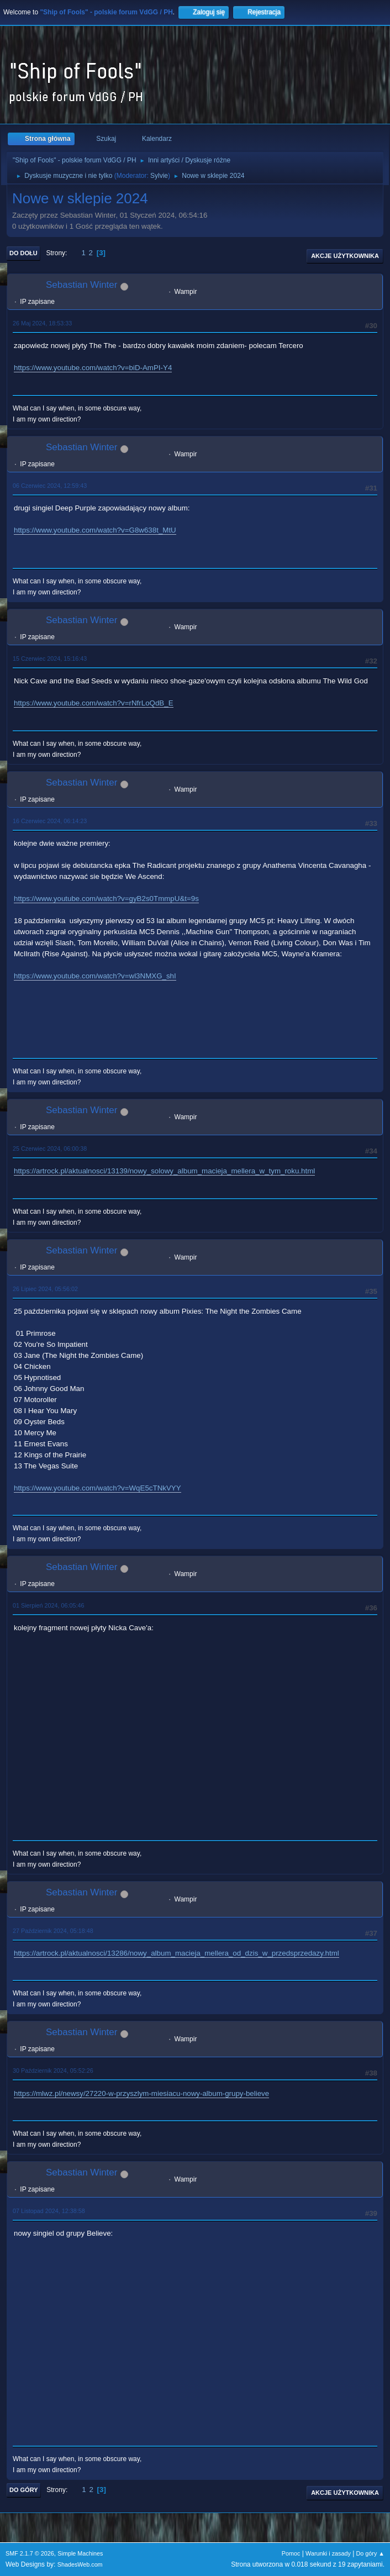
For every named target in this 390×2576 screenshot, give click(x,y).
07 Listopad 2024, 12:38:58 (49, 2211)
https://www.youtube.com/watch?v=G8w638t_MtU (95, 530)
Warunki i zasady (328, 2553)
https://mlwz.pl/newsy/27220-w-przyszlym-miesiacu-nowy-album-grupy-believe (141, 2093)
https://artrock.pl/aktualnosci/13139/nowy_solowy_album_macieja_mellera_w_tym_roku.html (164, 1171)
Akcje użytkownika (345, 255)
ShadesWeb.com (80, 2564)
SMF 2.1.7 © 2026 (30, 2553)
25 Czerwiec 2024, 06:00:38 (50, 1148)
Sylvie (159, 176)
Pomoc (291, 2553)
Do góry (23, 2490)
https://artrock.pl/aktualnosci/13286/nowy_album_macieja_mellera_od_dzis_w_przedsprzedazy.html (176, 1953)
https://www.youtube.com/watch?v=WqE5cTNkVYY (97, 1488)
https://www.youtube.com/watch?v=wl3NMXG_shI (95, 976)
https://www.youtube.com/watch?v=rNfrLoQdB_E (93, 703)
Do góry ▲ (370, 2553)
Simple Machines (80, 2553)
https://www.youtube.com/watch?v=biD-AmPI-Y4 (93, 368)
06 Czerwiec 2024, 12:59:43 (50, 485)
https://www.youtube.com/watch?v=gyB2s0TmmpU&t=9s (106, 898)
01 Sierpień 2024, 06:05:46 (48, 1605)
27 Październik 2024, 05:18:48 (53, 1930)
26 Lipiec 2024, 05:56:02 (45, 1289)
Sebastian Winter (81, 285)
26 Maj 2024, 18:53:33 (42, 323)
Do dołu (23, 253)
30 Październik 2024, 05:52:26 (53, 2070)
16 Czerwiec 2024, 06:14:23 (50, 821)
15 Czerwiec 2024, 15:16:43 (50, 658)
